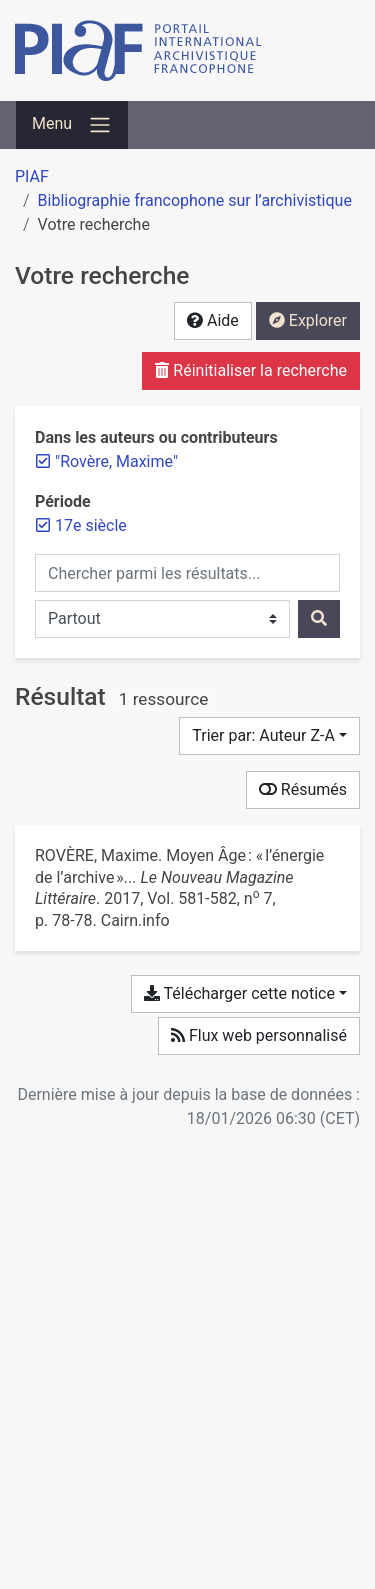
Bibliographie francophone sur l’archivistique (195, 200)
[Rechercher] (319, 619)
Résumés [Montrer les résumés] (303, 789)
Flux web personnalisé (259, 1035)
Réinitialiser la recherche (251, 370)
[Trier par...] (269, 736)
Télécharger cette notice (239, 993)
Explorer (308, 320)
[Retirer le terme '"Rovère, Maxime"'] (116, 461)
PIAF (32, 176)
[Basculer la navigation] (72, 125)
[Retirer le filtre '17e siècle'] (91, 525)
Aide (213, 320)
